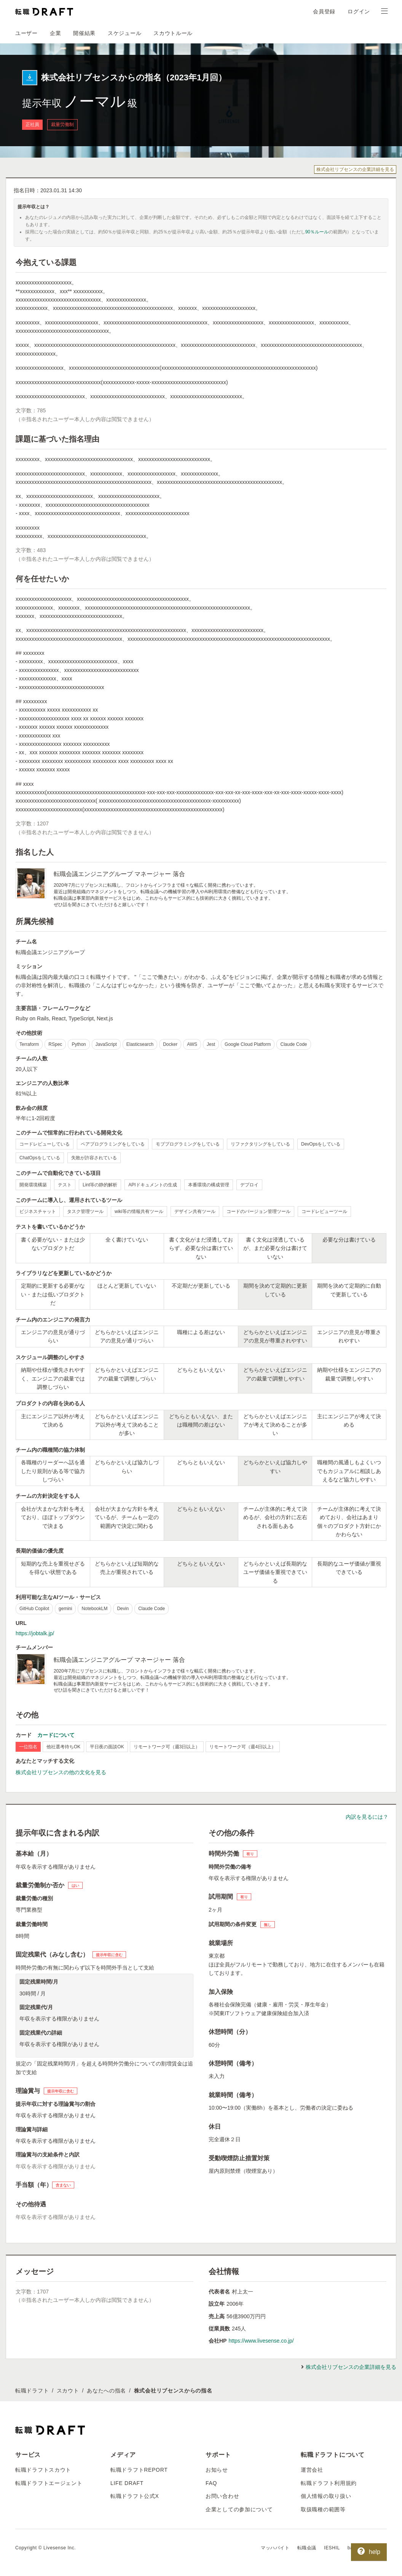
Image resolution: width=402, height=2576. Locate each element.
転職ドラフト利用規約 (329, 2483)
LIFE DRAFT (127, 2483)
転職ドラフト (32, 2391)
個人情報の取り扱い (326, 2496)
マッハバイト (275, 2547)
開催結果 (84, 33)
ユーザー (26, 33)
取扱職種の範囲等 (323, 2509)
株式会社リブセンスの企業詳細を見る (355, 169)
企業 (55, 33)
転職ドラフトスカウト (43, 2470)
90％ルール (317, 232)
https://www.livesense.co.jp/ (261, 2341)
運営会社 (312, 2470)
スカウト (68, 2391)
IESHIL (332, 2547)
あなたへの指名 (106, 2391)
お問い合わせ (222, 2496)
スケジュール (124, 33)
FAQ (211, 2483)
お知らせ (217, 2470)
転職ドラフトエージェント (48, 2483)
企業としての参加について (239, 2509)
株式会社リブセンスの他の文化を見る (61, 1772)
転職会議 (306, 2547)
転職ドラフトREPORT (139, 2470)
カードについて (56, 1735)
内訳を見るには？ (367, 1817)
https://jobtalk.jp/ (35, 1633)
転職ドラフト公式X (134, 2496)
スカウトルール (173, 33)
